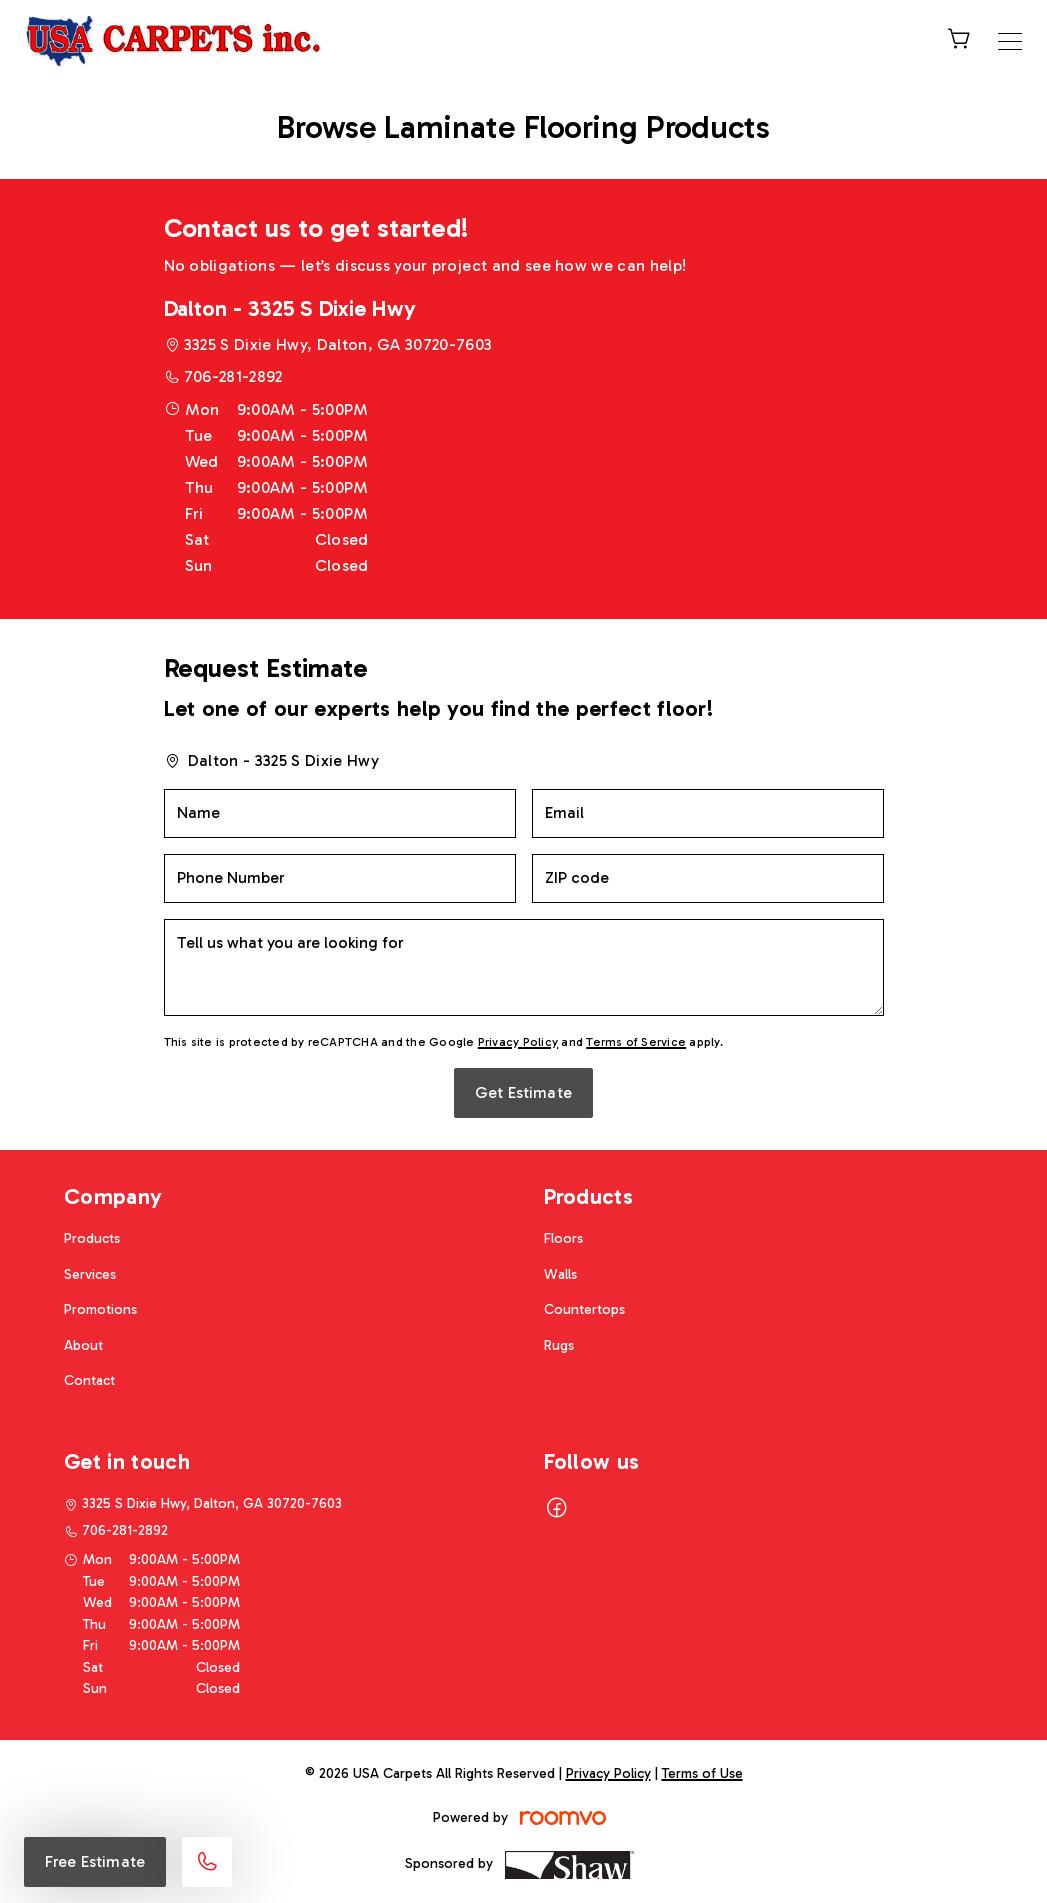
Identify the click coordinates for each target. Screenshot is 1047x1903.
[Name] (340, 813)
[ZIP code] (708, 878)
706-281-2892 (233, 376)
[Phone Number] (340, 878)
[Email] (708, 813)
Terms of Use (702, 1773)
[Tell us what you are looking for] (524, 967)
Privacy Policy (518, 1042)
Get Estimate (523, 1092)
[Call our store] (207, 1862)
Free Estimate (95, 1861)
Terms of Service (636, 1042)
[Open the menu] (1010, 41)
